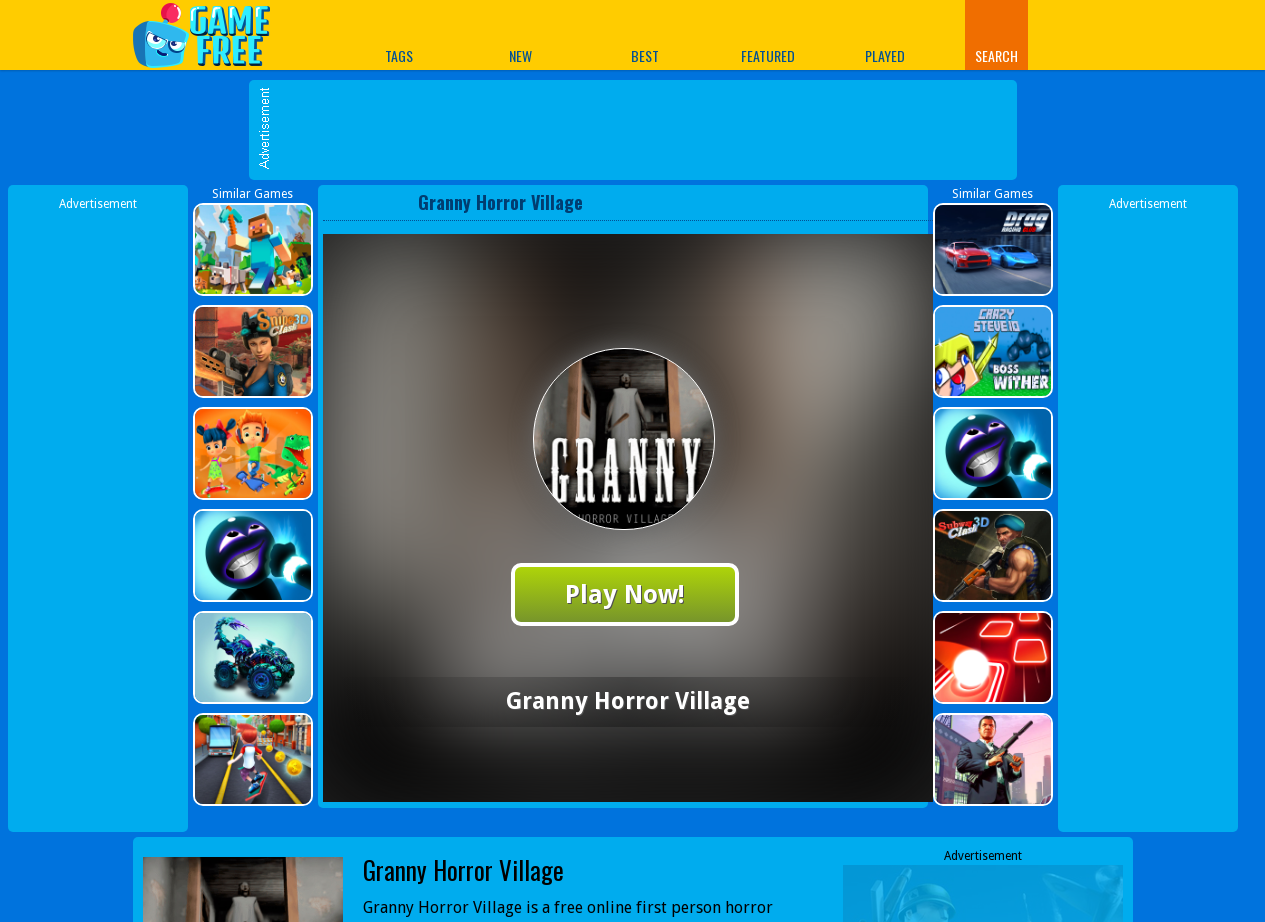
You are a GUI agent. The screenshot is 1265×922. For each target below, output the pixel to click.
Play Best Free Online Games (211, 34)
